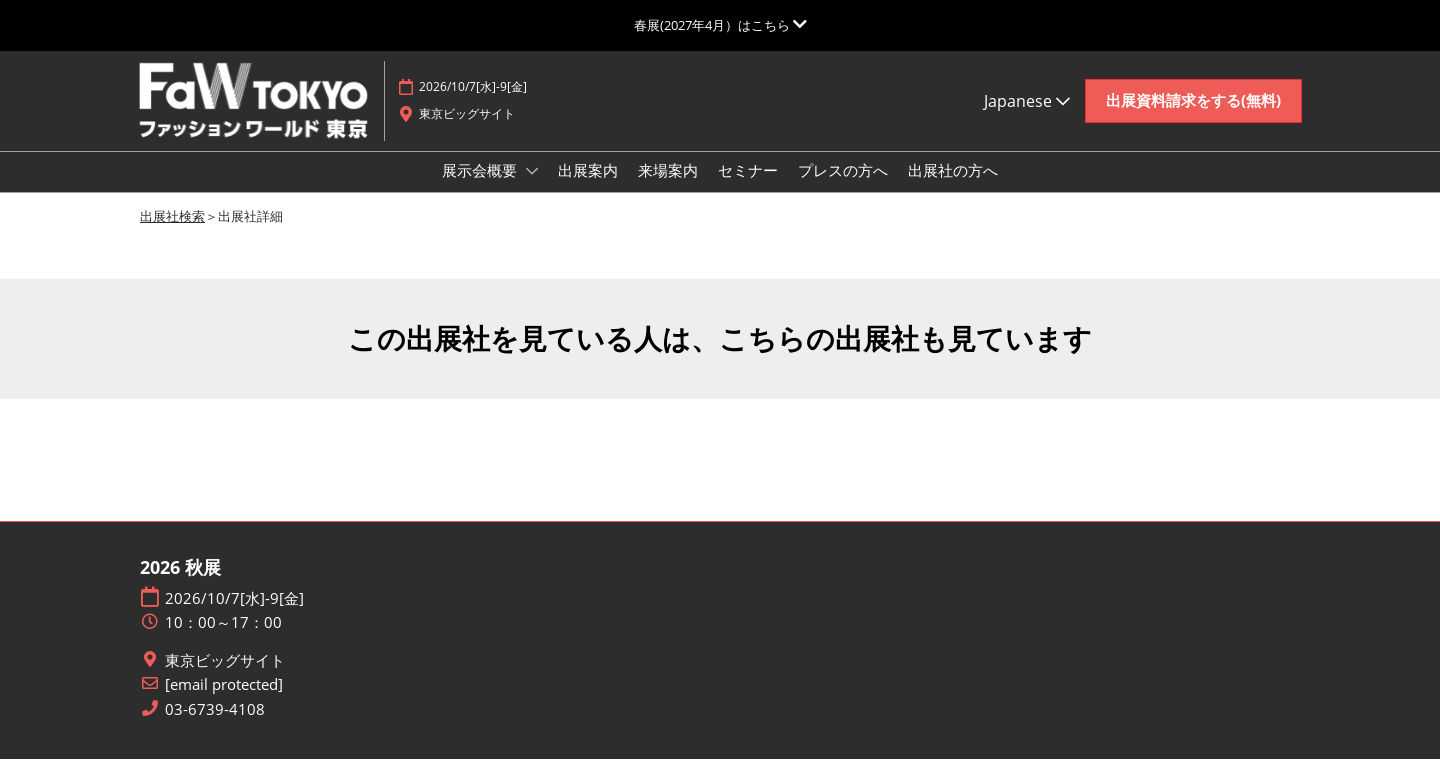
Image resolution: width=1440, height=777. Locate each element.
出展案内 (588, 189)
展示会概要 (481, 189)
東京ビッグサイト (225, 678)
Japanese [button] (1027, 120)
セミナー (748, 189)
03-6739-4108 (215, 727)
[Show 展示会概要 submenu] (532, 190)
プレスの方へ (843, 189)
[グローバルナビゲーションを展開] (720, 25)
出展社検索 (172, 234)
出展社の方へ (953, 189)
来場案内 (668, 189)
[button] (1193, 120)
